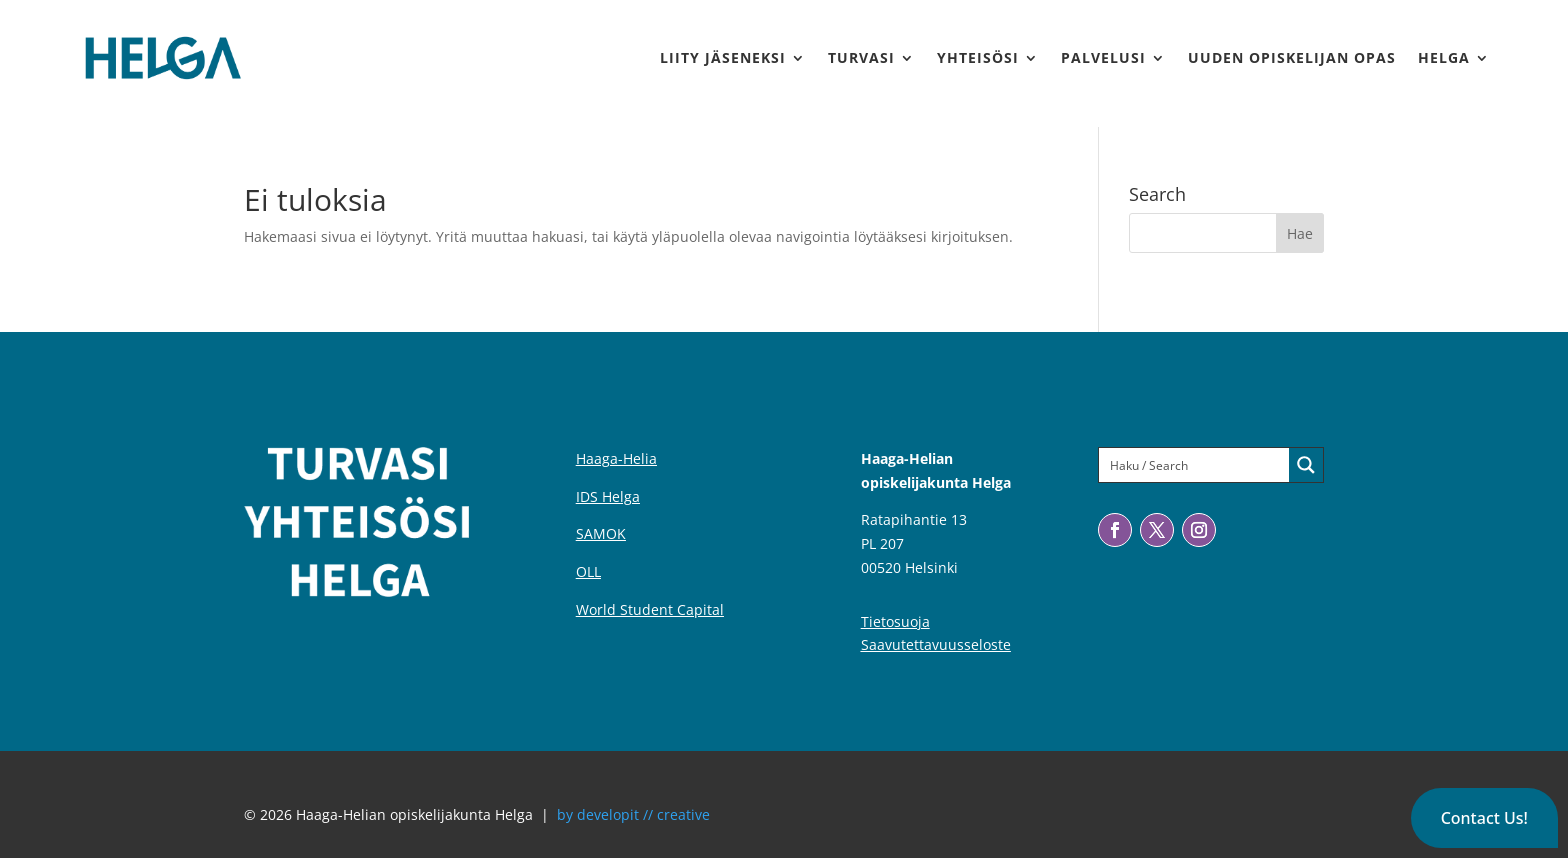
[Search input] (1194, 465)
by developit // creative (633, 814)
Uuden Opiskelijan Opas (1292, 57)
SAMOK (601, 533)
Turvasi (861, 57)
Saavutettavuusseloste (936, 644)
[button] (1484, 818)
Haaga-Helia (616, 458)
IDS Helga (608, 496)
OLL (588, 571)
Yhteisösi (978, 57)
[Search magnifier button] (1306, 465)
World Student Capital (650, 609)
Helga (1444, 57)
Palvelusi (1103, 57)
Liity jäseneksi (723, 57)
